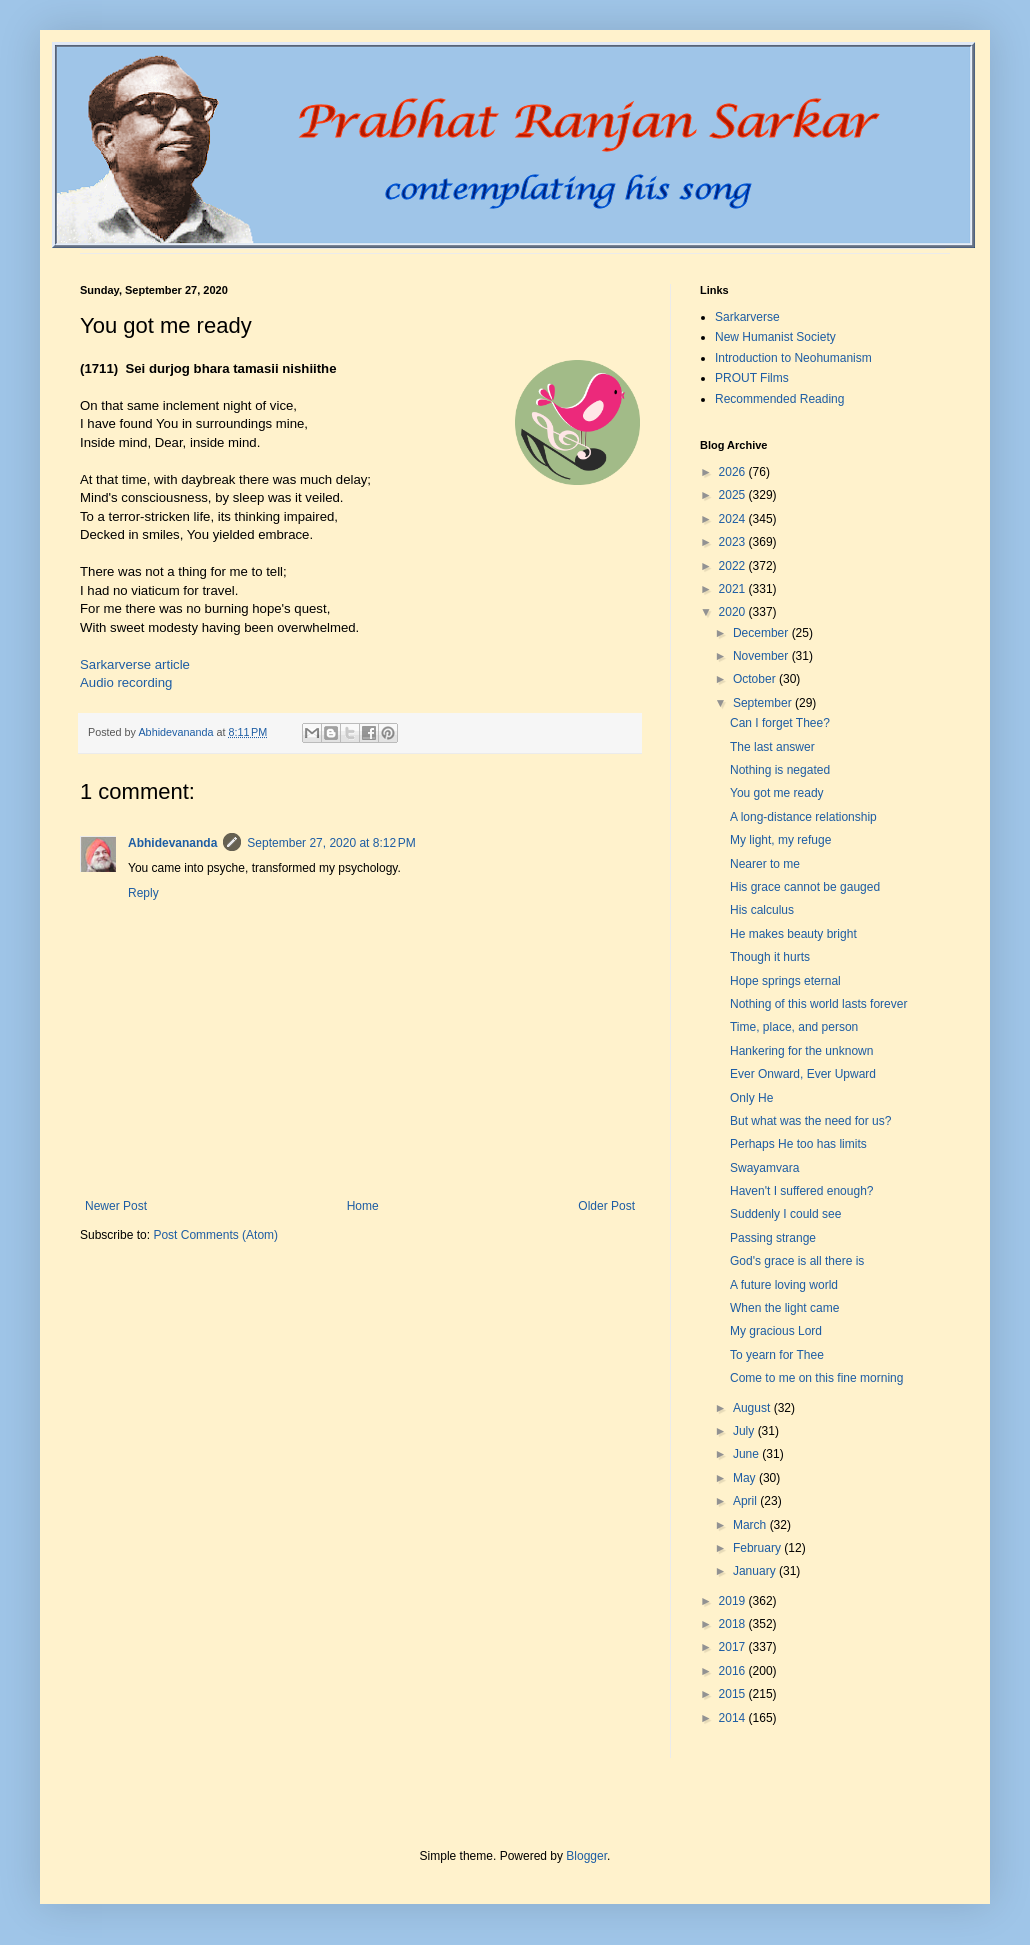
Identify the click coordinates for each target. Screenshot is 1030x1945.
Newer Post (116, 1206)
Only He (751, 1098)
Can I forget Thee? (780, 723)
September (764, 703)
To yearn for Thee (777, 1355)
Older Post (606, 1206)
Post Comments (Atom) (215, 1235)
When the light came (784, 1308)
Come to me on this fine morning (816, 1378)
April (746, 1501)
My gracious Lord (776, 1331)
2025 (734, 495)
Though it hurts (770, 957)
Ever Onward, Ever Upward (803, 1074)
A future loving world (784, 1285)
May (746, 1478)
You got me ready (777, 793)
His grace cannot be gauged (805, 887)
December (762, 633)
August (753, 1408)
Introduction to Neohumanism (793, 358)
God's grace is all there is (797, 1261)
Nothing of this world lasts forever (818, 1004)
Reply (143, 893)
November (762, 656)
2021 (734, 589)
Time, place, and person (794, 1027)
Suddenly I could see (785, 1214)
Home (363, 1206)
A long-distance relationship (803, 817)
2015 (734, 1694)
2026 (734, 472)
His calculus (762, 910)
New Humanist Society (775, 337)
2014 (734, 1718)
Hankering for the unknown (801, 1051)
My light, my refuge (780, 840)
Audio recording (126, 682)
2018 (734, 1624)
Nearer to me (765, 864)
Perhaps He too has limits (798, 1144)
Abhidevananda (172, 843)
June (747, 1454)
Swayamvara (764, 1168)
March (751, 1525)
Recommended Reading (779, 399)
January (756, 1571)
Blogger (586, 1856)
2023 (734, 542)
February (758, 1548)
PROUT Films (752, 378)
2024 (734, 519)
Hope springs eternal (785, 981)
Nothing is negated (780, 770)
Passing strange (773, 1238)
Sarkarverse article (135, 664)
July (745, 1431)
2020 (734, 612)
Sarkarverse (747, 317)
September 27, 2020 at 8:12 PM (331, 843)
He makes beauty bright (793, 934)
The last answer (772, 747)
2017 (734, 1647)
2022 (734, 566)
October (756, 679)
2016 (734, 1671)
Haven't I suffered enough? (802, 1191)
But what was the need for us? (810, 1121)
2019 (734, 1601)
